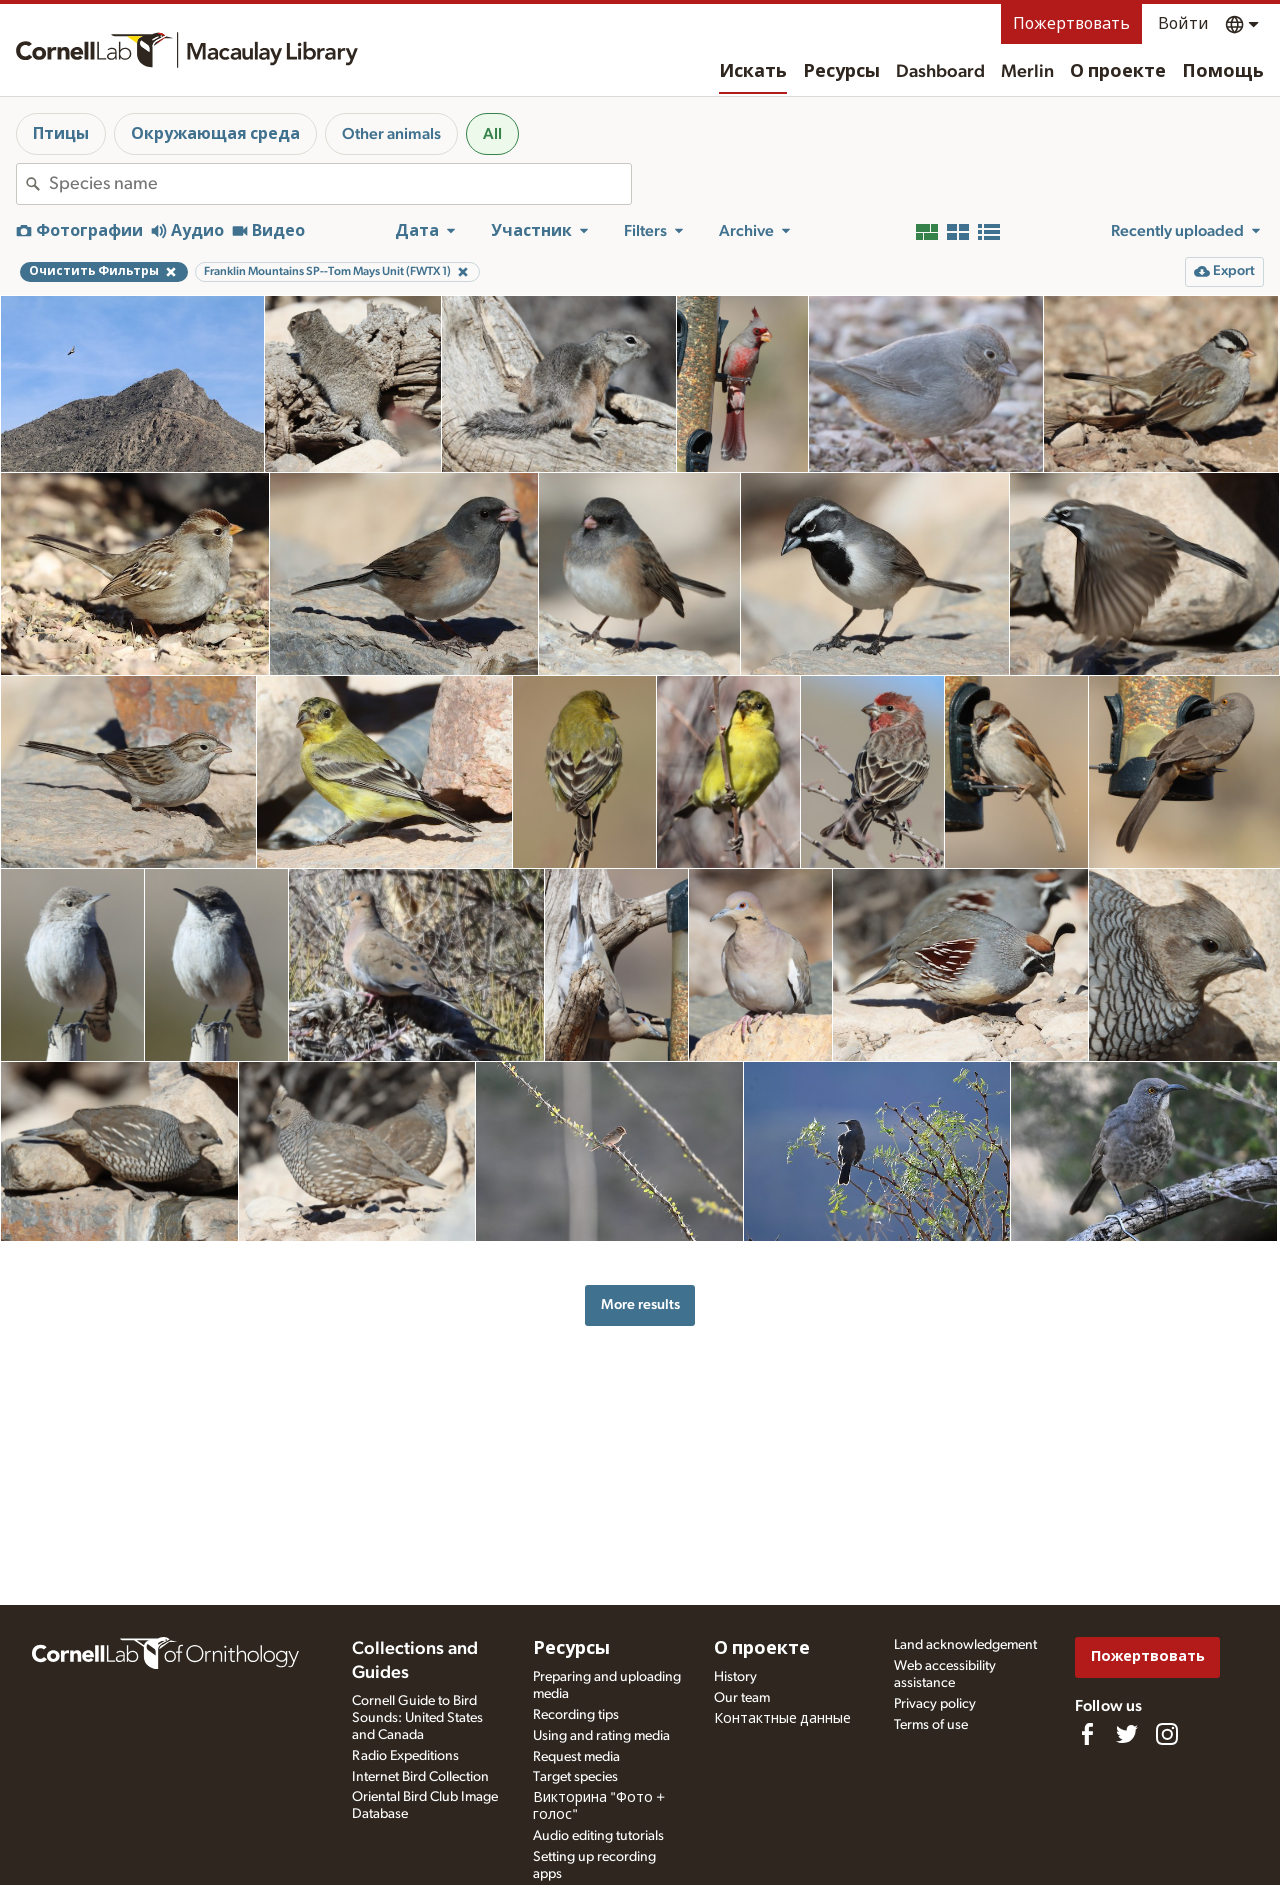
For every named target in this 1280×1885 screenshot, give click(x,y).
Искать (753, 72)
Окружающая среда (215, 134)
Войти (1183, 24)
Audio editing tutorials (598, 1836)
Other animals (391, 134)
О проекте (1118, 72)
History (735, 1677)
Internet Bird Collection (420, 1777)
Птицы (61, 134)
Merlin (1027, 72)
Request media (576, 1757)
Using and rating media (601, 1736)
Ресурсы (841, 72)
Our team (742, 1698)
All (492, 134)
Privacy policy (935, 1704)
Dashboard (940, 72)
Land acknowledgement (965, 1645)
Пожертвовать (1071, 24)
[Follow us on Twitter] (1127, 1734)
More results (640, 1304)
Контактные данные (782, 1719)
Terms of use (931, 1725)
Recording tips (576, 1715)
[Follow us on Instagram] (1167, 1734)
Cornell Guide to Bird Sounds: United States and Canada (417, 1718)
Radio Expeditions (405, 1756)
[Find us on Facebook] (1087, 1734)
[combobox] (340, 184)
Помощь (1223, 72)
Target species (575, 1777)
